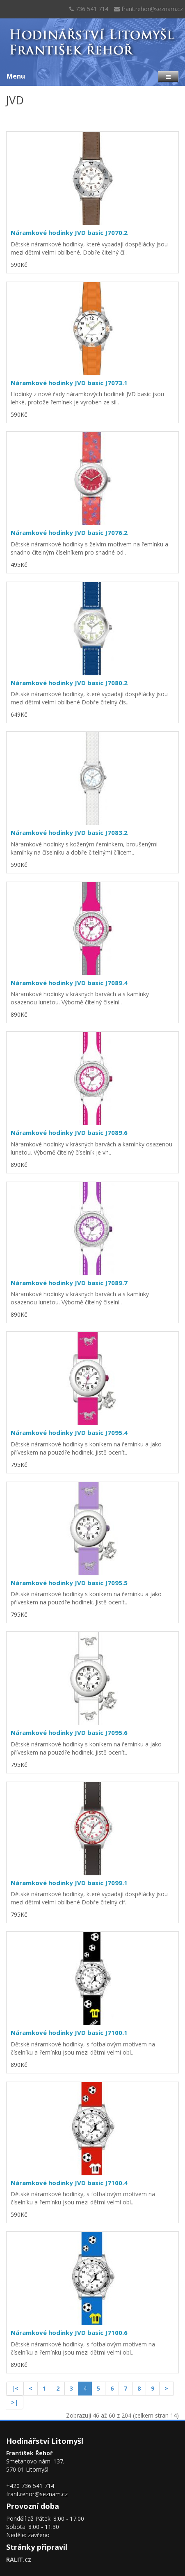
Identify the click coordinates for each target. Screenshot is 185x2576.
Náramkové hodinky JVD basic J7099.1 (69, 1883)
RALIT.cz (18, 2559)
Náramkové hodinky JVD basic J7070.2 (69, 232)
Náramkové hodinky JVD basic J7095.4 (69, 1432)
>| (14, 2402)
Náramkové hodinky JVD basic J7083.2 (69, 832)
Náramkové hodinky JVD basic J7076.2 (69, 532)
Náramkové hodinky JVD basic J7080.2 (69, 683)
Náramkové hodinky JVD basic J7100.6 (69, 2332)
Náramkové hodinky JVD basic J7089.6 (69, 1132)
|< (14, 2388)
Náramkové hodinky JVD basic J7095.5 (69, 1583)
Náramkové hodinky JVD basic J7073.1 (69, 383)
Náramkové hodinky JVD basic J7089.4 (69, 983)
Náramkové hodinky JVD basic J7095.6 (69, 1732)
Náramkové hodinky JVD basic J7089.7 (69, 1283)
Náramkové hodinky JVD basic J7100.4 (69, 2183)
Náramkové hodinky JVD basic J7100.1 (69, 2032)
